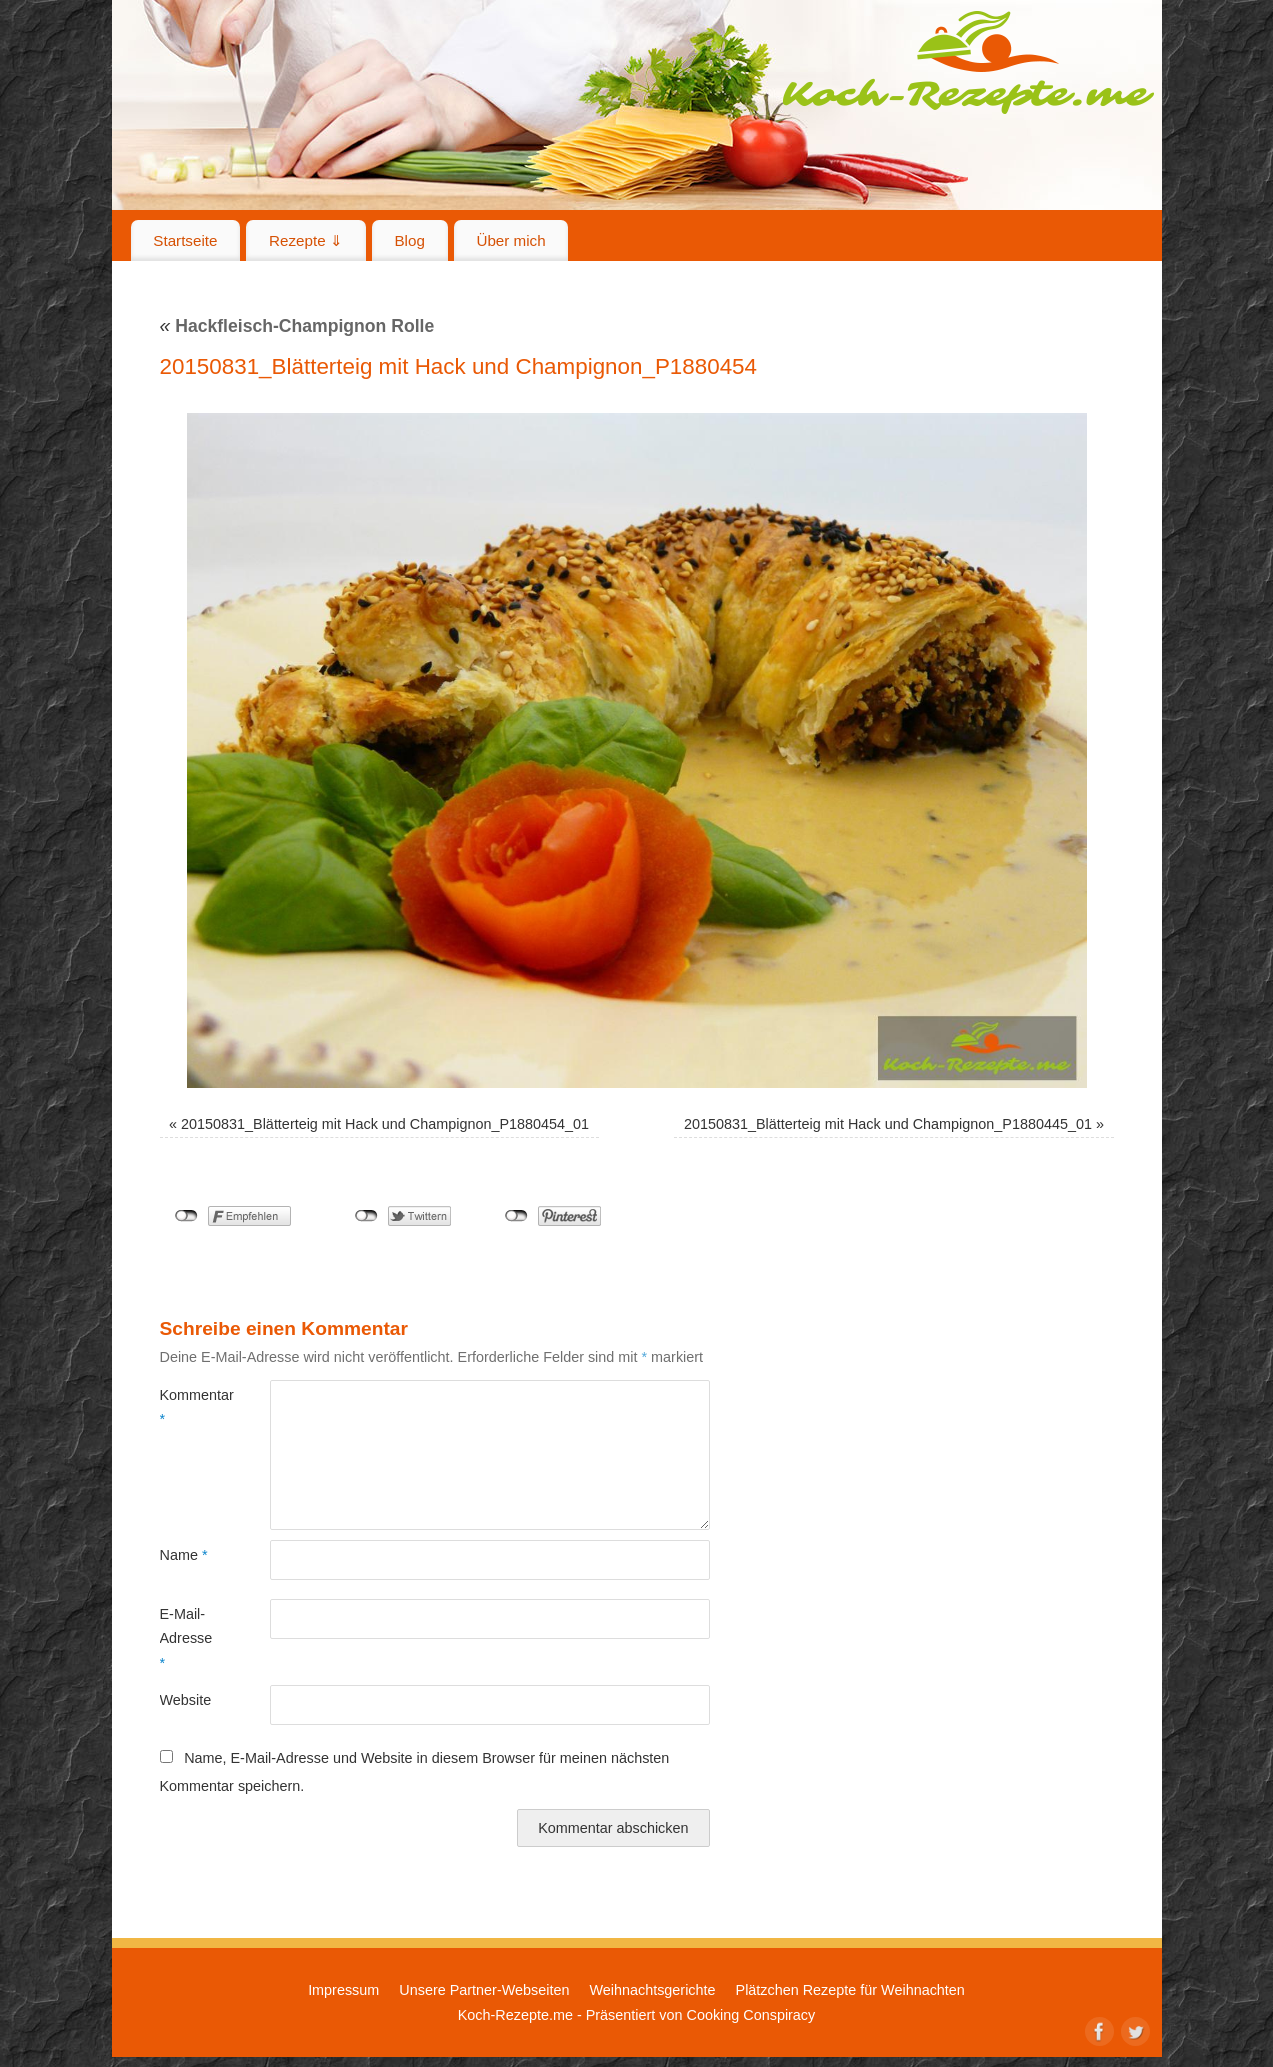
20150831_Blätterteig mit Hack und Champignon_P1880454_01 (385, 1124)
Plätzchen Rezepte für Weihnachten (850, 1990)
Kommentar (187, 1407)
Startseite (185, 240)
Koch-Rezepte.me (968, 62)
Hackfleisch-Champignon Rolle (297, 326)
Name (184, 1555)
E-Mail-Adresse (186, 1638)
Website (186, 1700)
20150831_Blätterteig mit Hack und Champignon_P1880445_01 (888, 1124)
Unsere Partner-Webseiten (484, 1990)
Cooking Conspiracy (750, 2015)
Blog (409, 240)
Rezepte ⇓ (306, 240)
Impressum (343, 1990)
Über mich (510, 240)
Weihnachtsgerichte (652, 1990)
